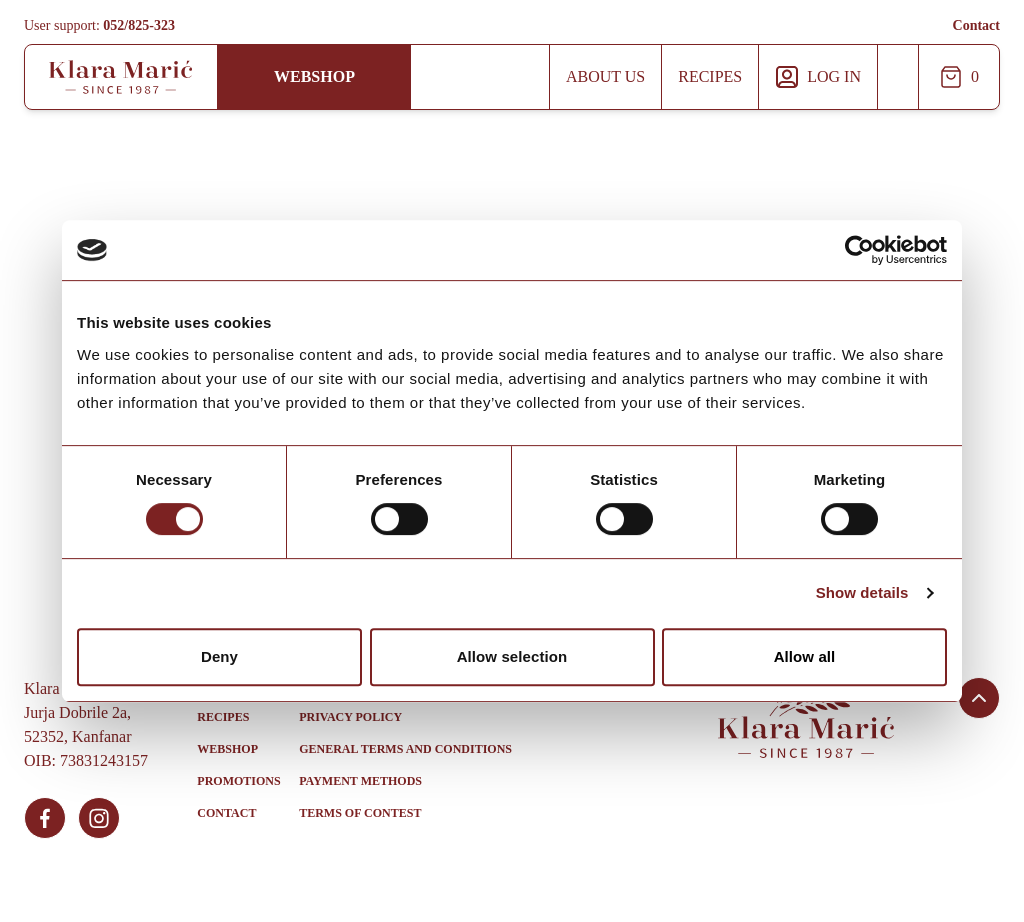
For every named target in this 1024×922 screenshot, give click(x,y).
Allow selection (512, 656)
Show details (862, 592)
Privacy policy (350, 717)
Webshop (314, 76)
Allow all (805, 656)
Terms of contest (360, 813)
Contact (976, 25)
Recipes (710, 76)
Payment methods (360, 781)
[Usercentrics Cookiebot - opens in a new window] (859, 250)
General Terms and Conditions (405, 749)
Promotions (238, 781)
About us (605, 76)
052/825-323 (139, 25)
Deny (219, 656)
